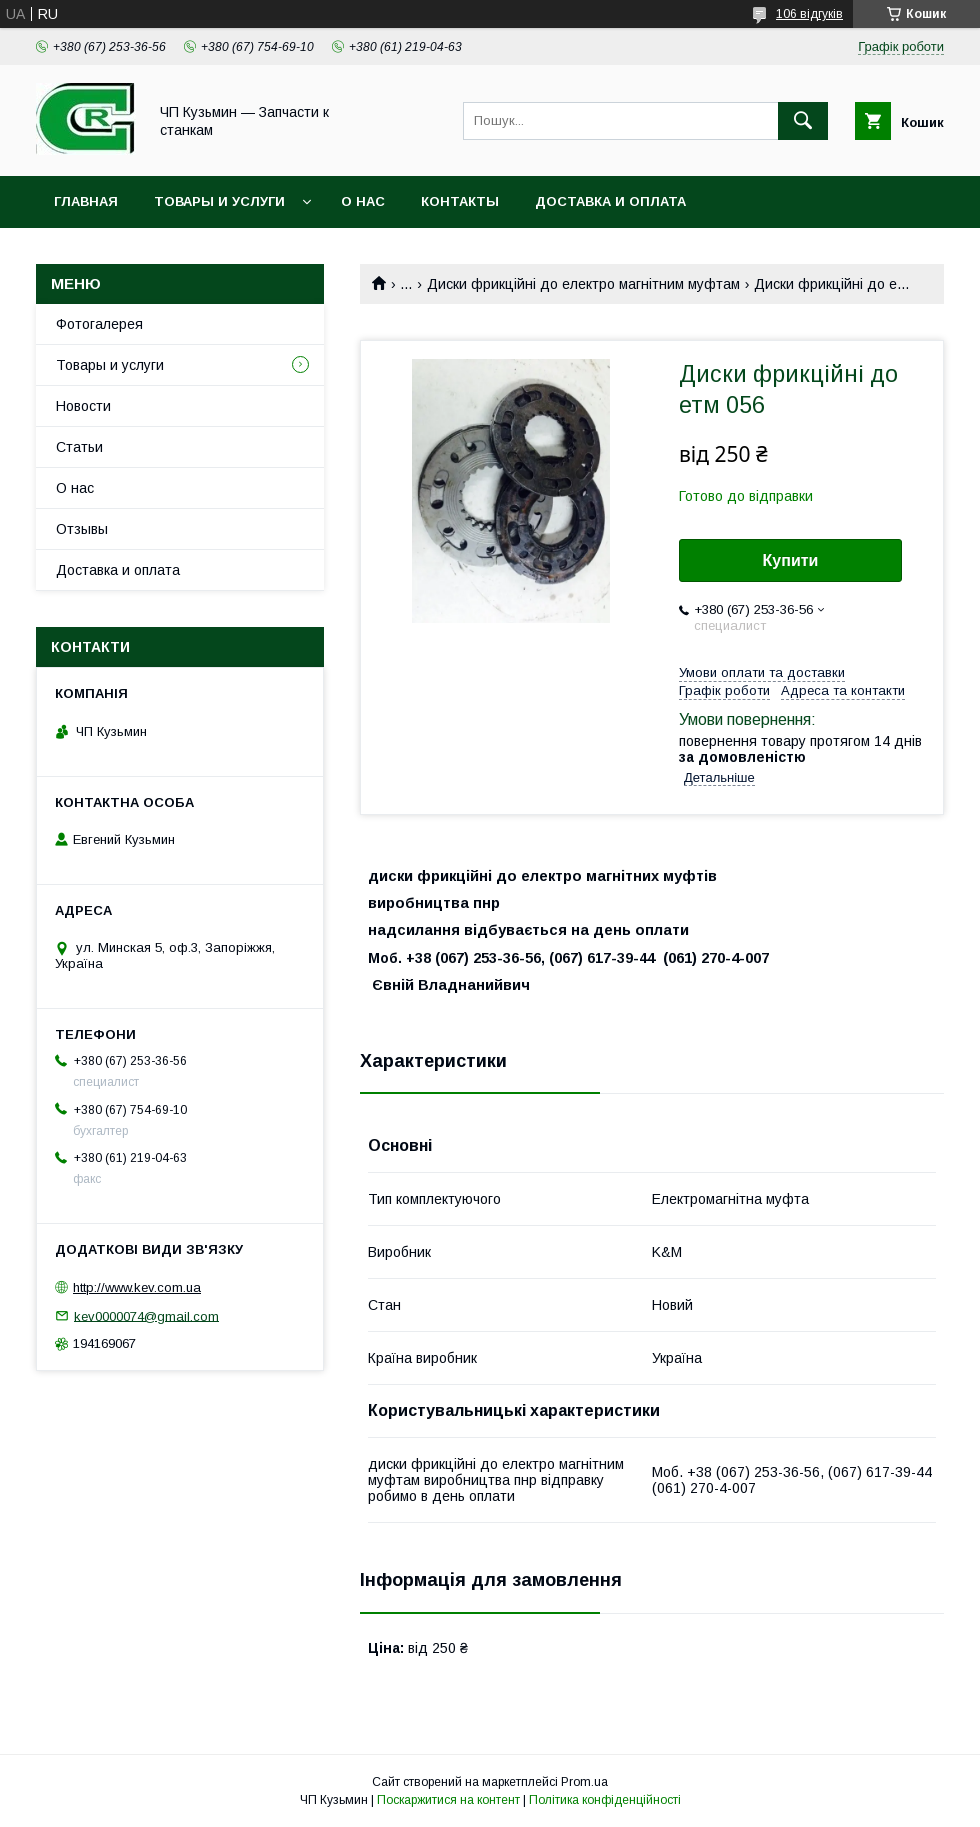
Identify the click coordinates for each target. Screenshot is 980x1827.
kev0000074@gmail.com (146, 1315)
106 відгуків (809, 14)
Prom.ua (584, 1782)
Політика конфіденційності (605, 1800)
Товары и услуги (219, 201)
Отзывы (82, 529)
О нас (363, 201)
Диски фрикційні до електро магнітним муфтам (583, 284)
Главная (86, 201)
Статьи (79, 447)
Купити (791, 560)
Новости (83, 406)
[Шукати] (803, 121)
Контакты (460, 201)
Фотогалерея (99, 324)
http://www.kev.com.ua (137, 1287)
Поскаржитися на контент (448, 1800)
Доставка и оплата (610, 201)
